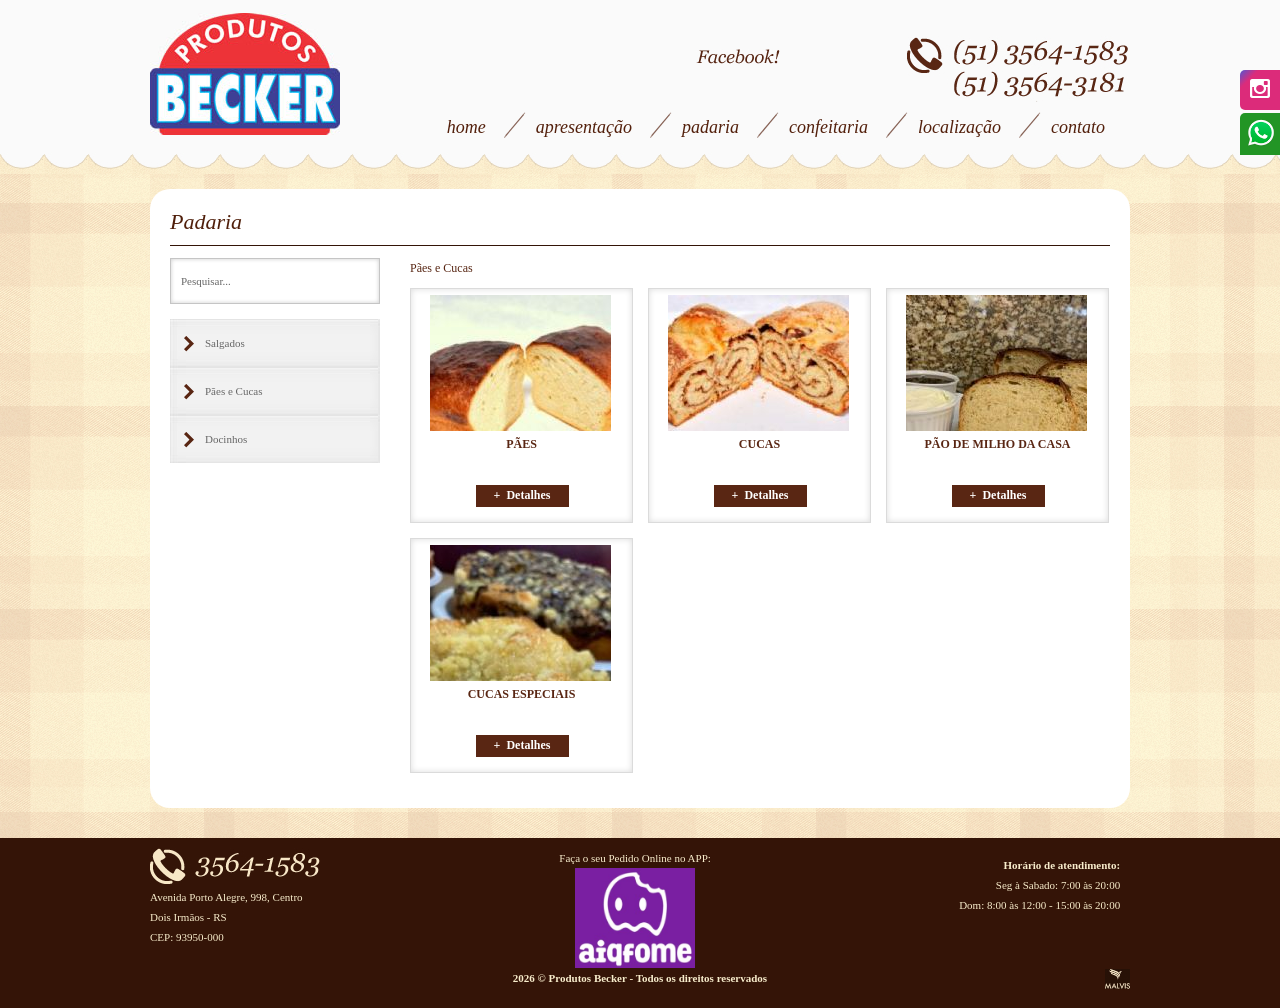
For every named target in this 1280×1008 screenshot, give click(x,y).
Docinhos (226, 439)
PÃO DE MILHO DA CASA (997, 444)
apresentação (584, 127)
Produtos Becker (245, 74)
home (466, 127)
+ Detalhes (522, 495)
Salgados (225, 343)
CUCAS (759, 444)
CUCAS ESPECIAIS (522, 694)
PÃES (521, 444)
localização (959, 127)
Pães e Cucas (233, 391)
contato (1078, 127)
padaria (710, 127)
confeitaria (828, 127)
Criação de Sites (1117, 979)
